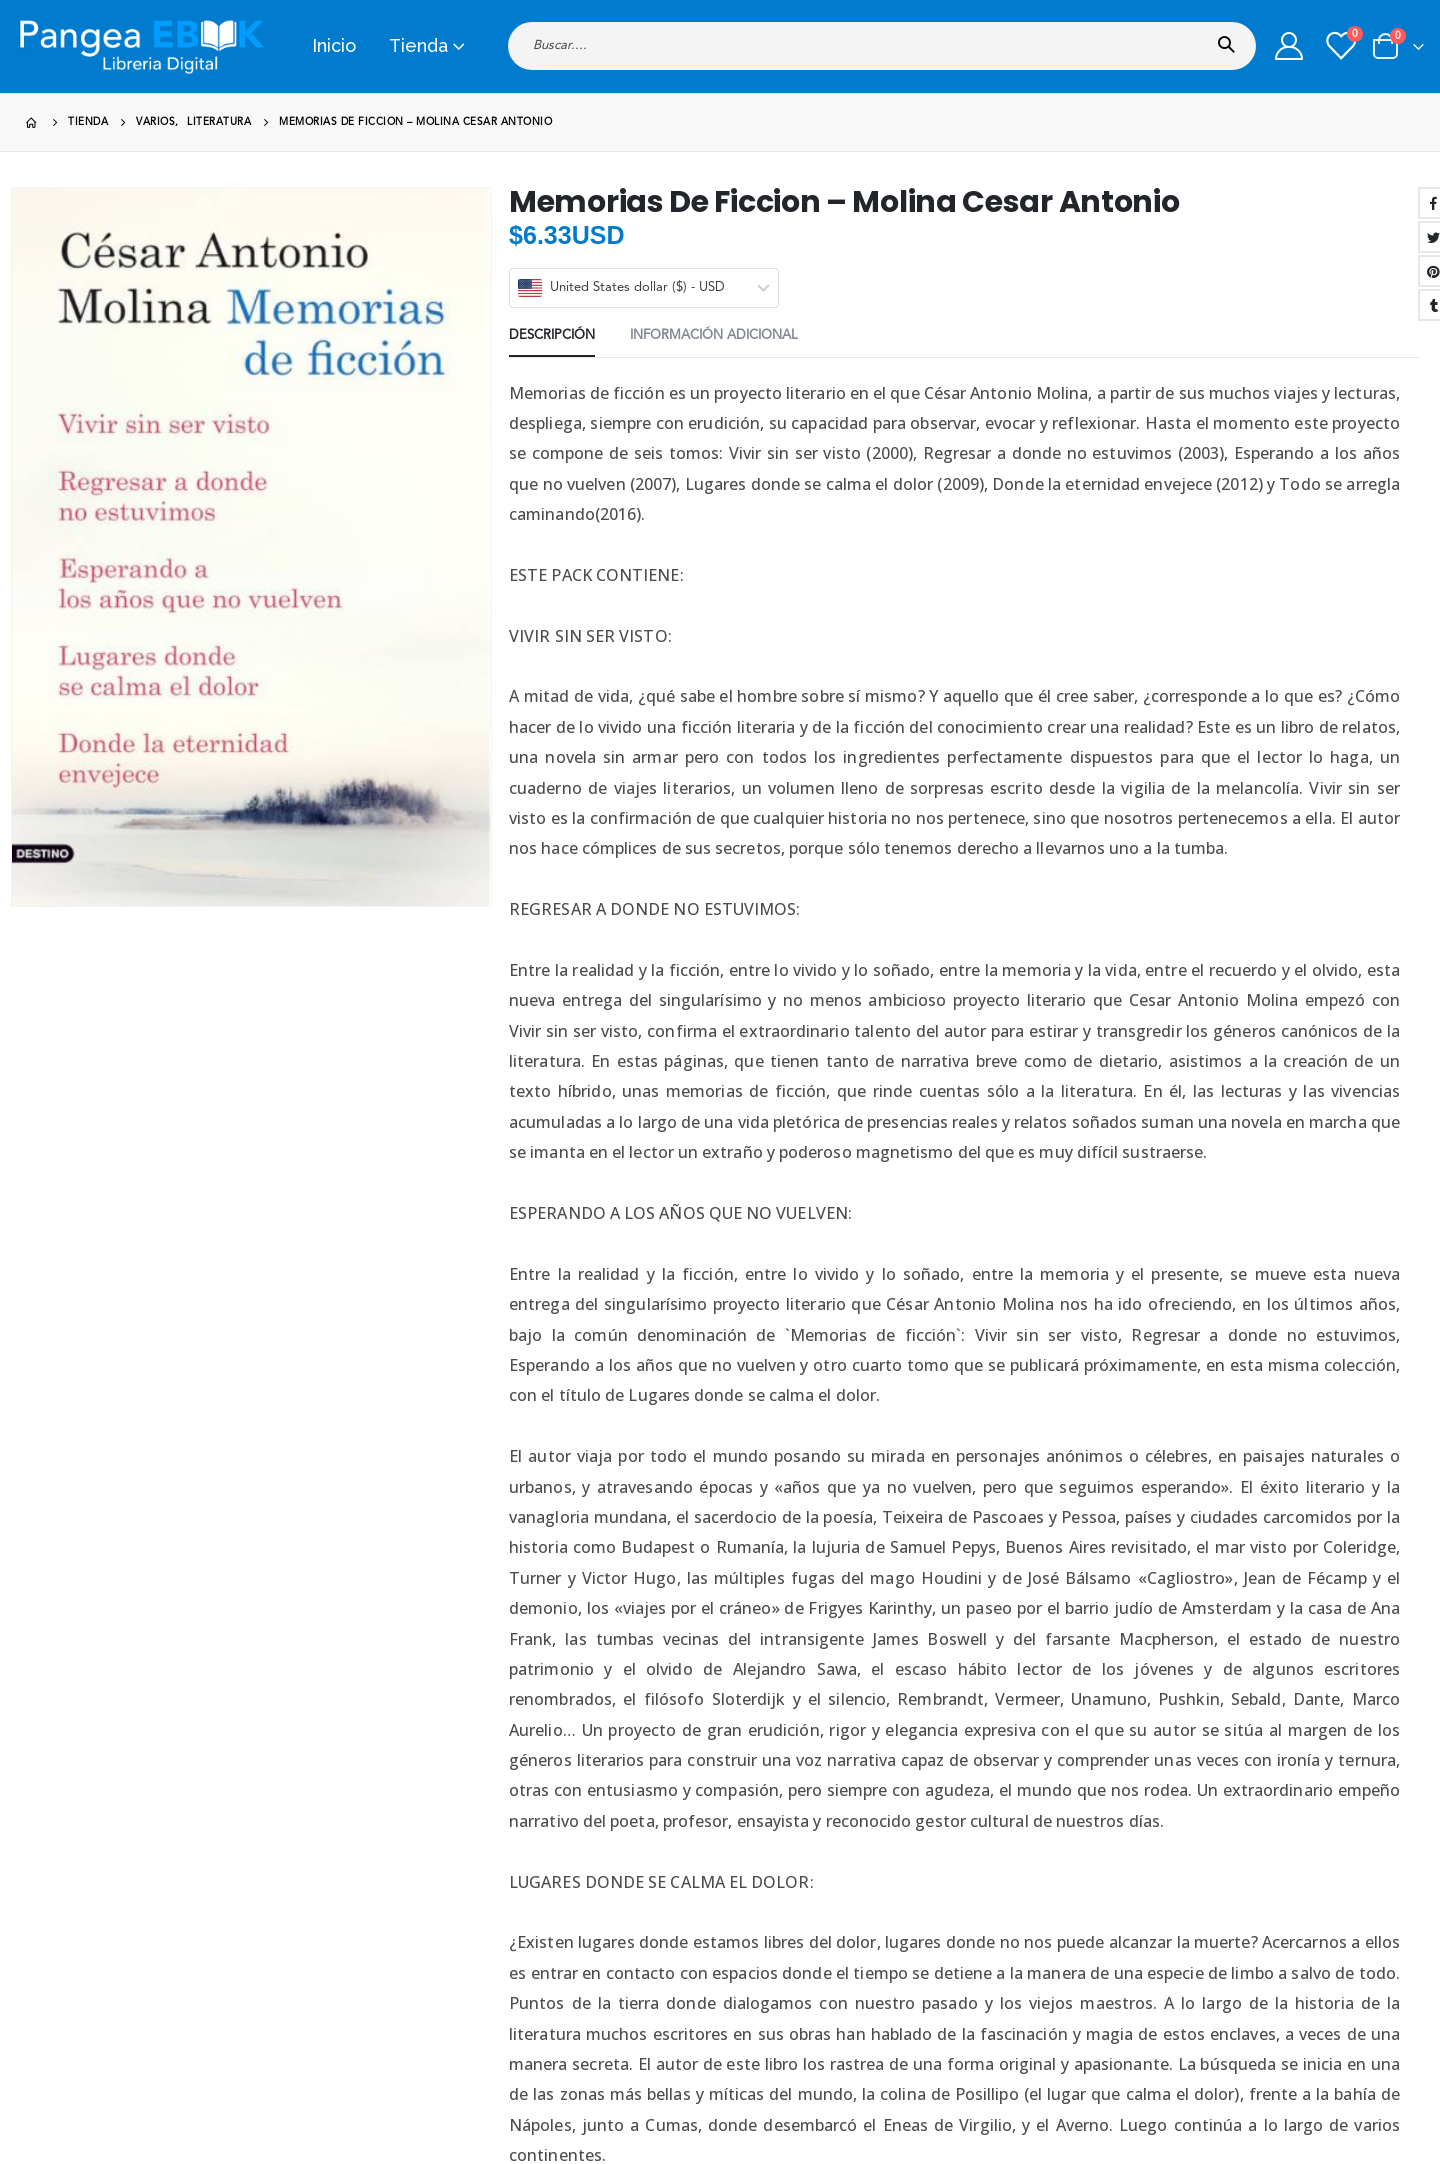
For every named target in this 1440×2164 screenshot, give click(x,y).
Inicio (334, 45)
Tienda (418, 45)
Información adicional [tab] (714, 335)
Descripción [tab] (552, 335)
